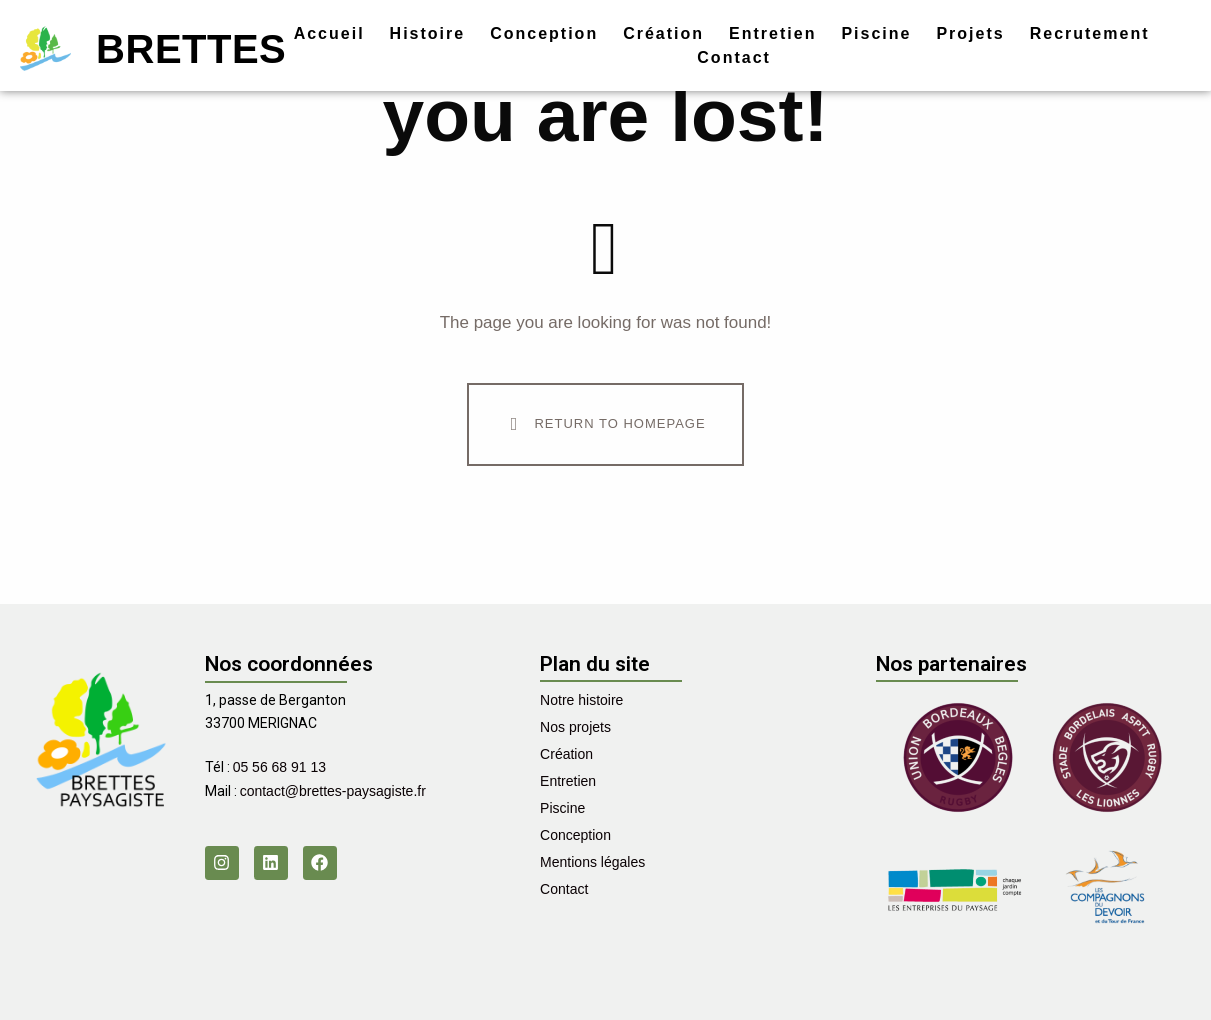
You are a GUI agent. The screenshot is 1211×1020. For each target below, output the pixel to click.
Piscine (876, 33)
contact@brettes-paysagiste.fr (333, 791)
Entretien (772, 33)
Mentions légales (592, 862)
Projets (970, 33)
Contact (734, 57)
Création (663, 33)
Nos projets (575, 727)
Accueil (329, 33)
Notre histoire (581, 700)
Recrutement (1090, 33)
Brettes (191, 49)
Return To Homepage (604, 424)
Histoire (428, 33)
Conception (544, 33)
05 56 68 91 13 (279, 767)
